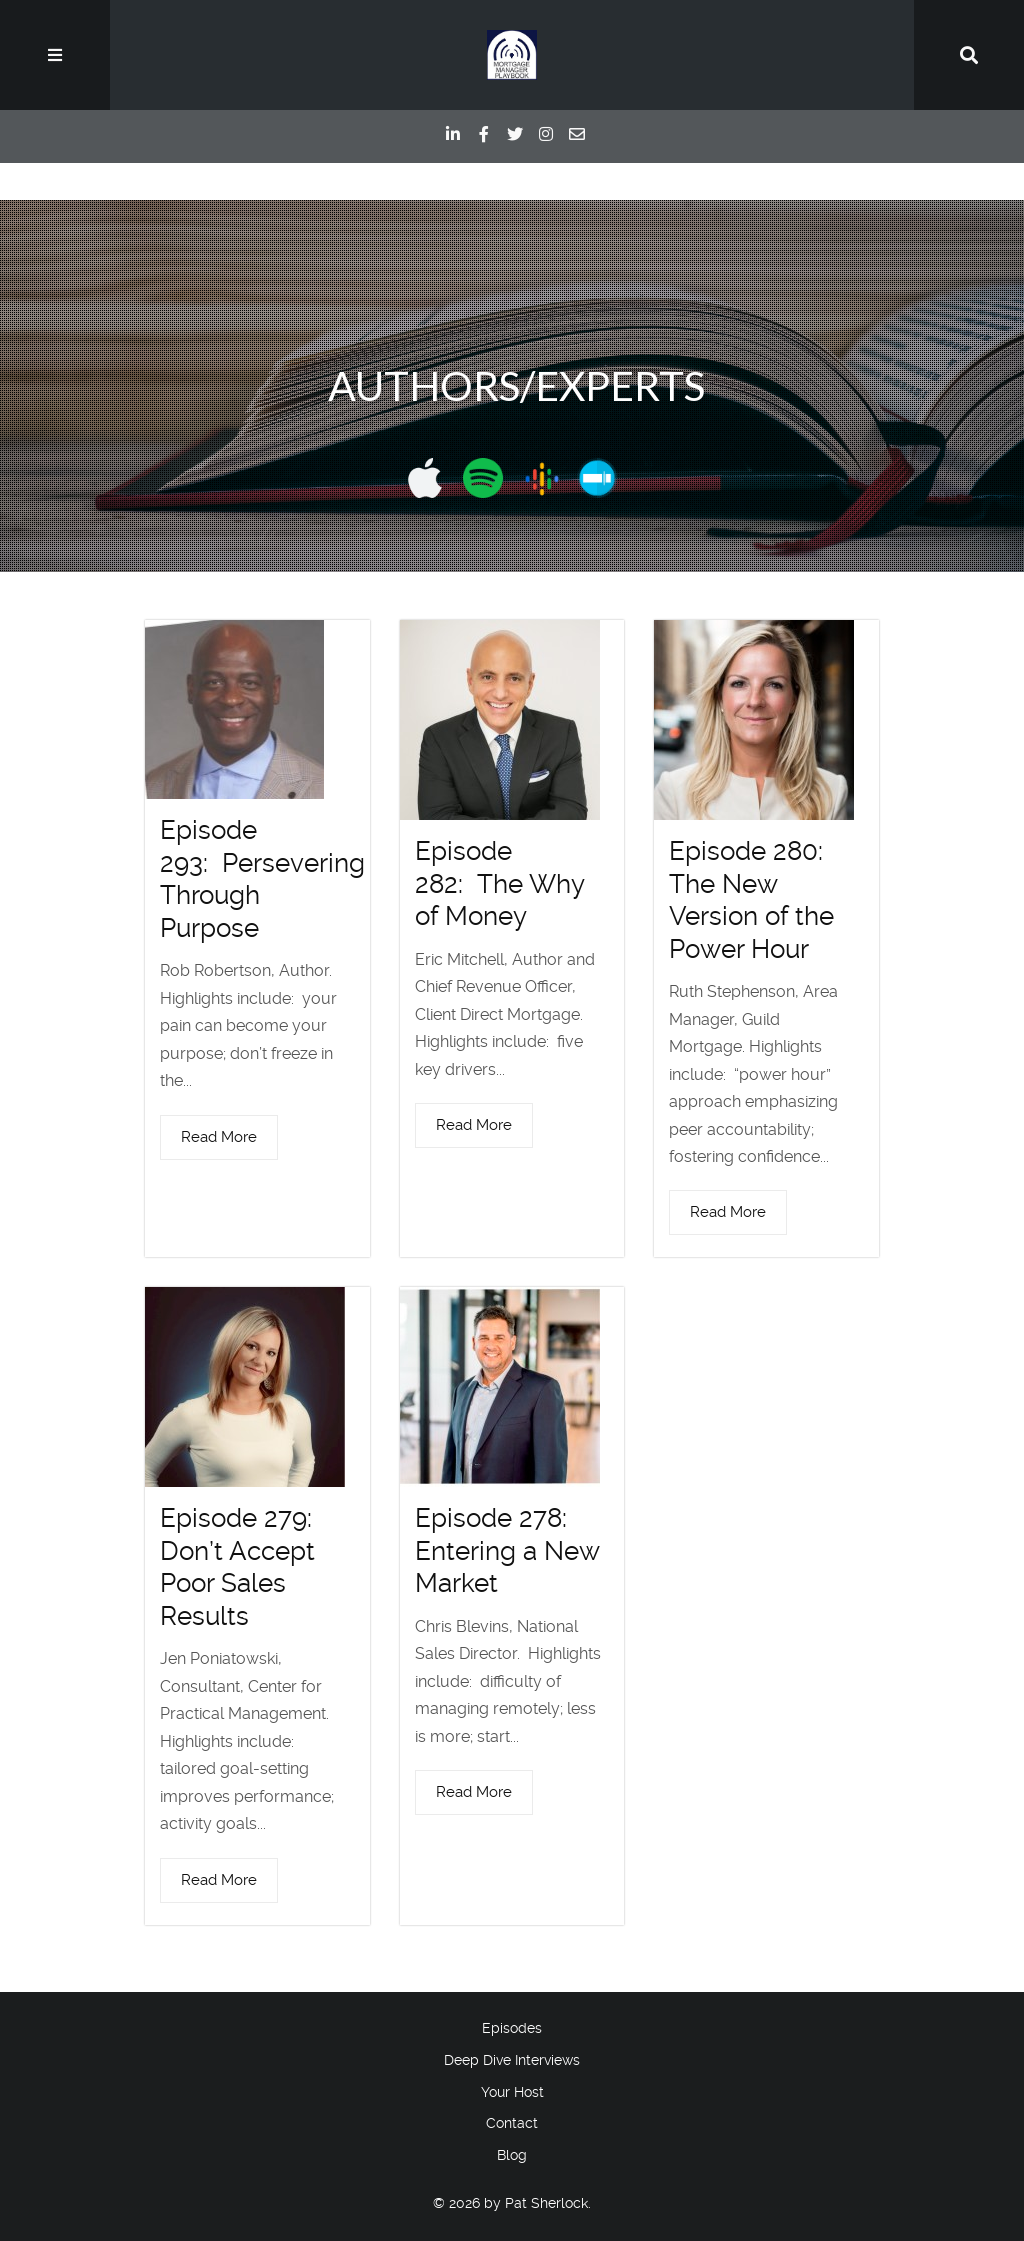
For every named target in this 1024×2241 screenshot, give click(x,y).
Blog (512, 2155)
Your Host (512, 2092)
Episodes (512, 2028)
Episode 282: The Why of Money (499, 883)
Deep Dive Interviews (512, 2060)
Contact (512, 2123)
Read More (219, 1137)
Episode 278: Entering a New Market (507, 1550)
